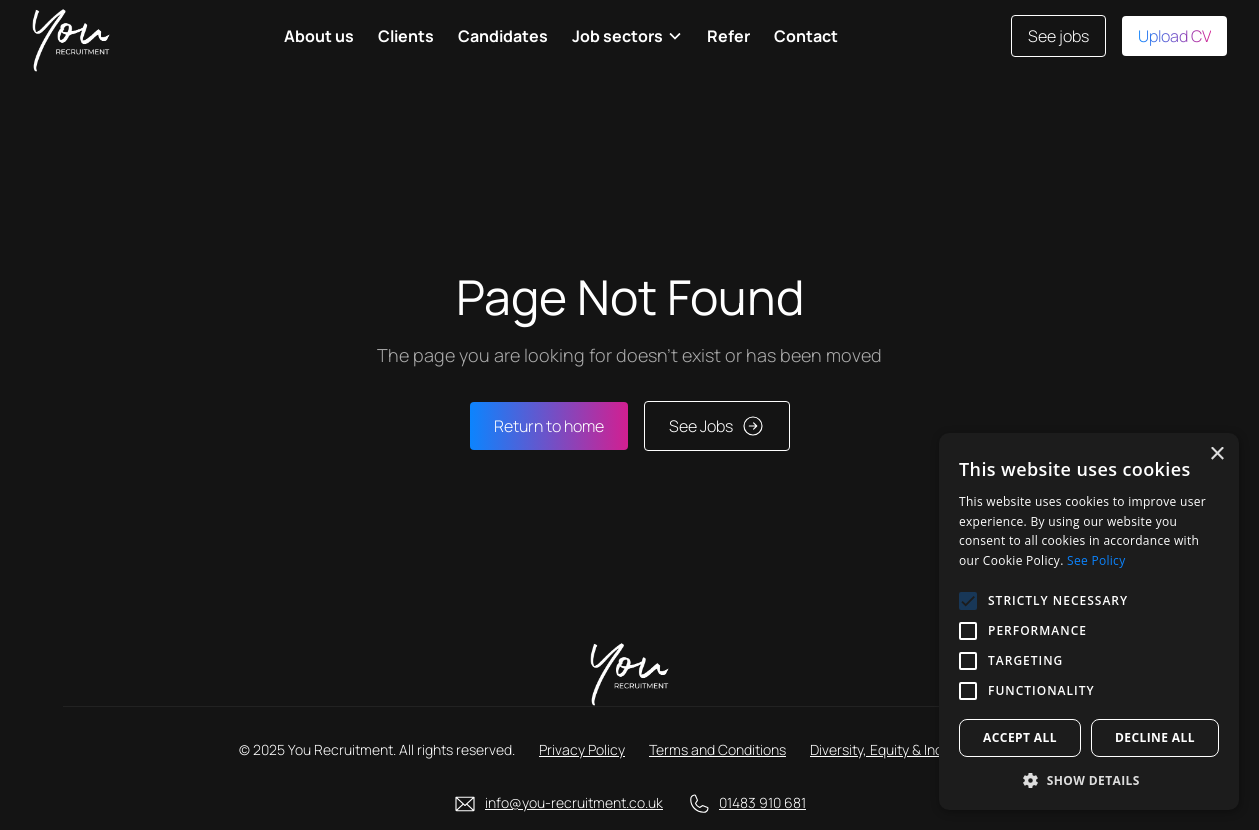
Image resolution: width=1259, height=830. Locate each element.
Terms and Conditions (717, 749)
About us (319, 36)
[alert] (1089, 621)
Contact (806, 36)
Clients (406, 36)
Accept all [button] (1020, 737)
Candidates (503, 36)
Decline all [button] (1155, 737)
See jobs (1058, 36)
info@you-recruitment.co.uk (574, 802)
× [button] (1216, 454)
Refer (728, 36)
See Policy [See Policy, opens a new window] (1096, 560)
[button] (627, 36)
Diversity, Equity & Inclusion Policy (915, 749)
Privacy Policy (582, 749)
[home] (71, 36)
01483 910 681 (762, 802)
